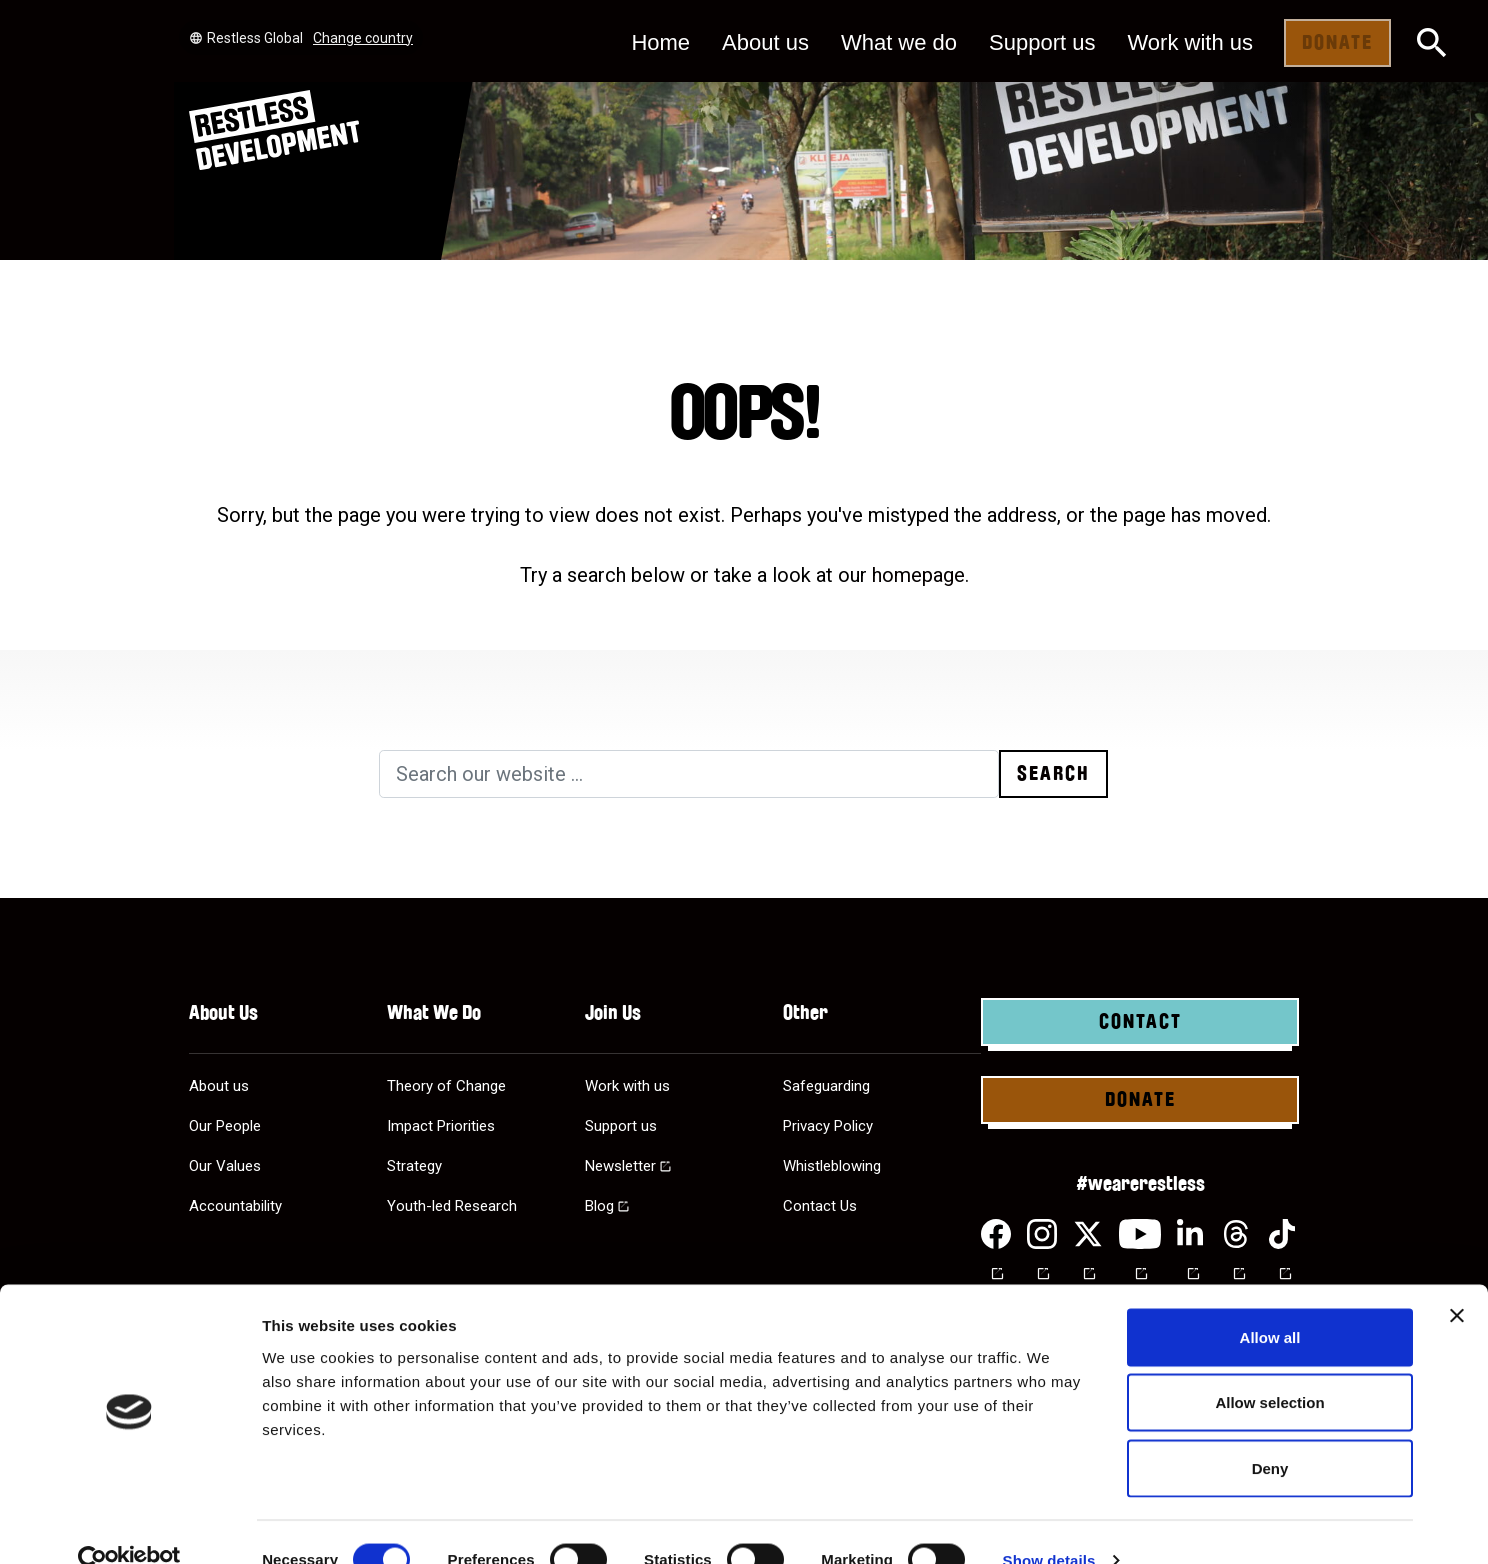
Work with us (1190, 42)
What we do (899, 42)
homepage (918, 575)
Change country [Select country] (363, 38)
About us (765, 42)
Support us (1042, 42)
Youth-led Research (452, 1206)
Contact (1140, 1022)
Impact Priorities (441, 1126)
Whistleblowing (832, 1166)
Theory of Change (446, 1086)
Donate (1337, 43)
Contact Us (820, 1206)
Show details (1049, 1524)
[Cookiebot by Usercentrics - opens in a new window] (129, 1525)
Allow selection (1269, 1367)
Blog (599, 1206)
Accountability (235, 1206)
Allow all (1270, 1301)
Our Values (225, 1166)
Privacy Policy (828, 1126)
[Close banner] (1457, 1280)
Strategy (414, 1166)
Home (660, 42)
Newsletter (620, 1166)
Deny (1270, 1432)
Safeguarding (826, 1086)
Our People (225, 1126)
